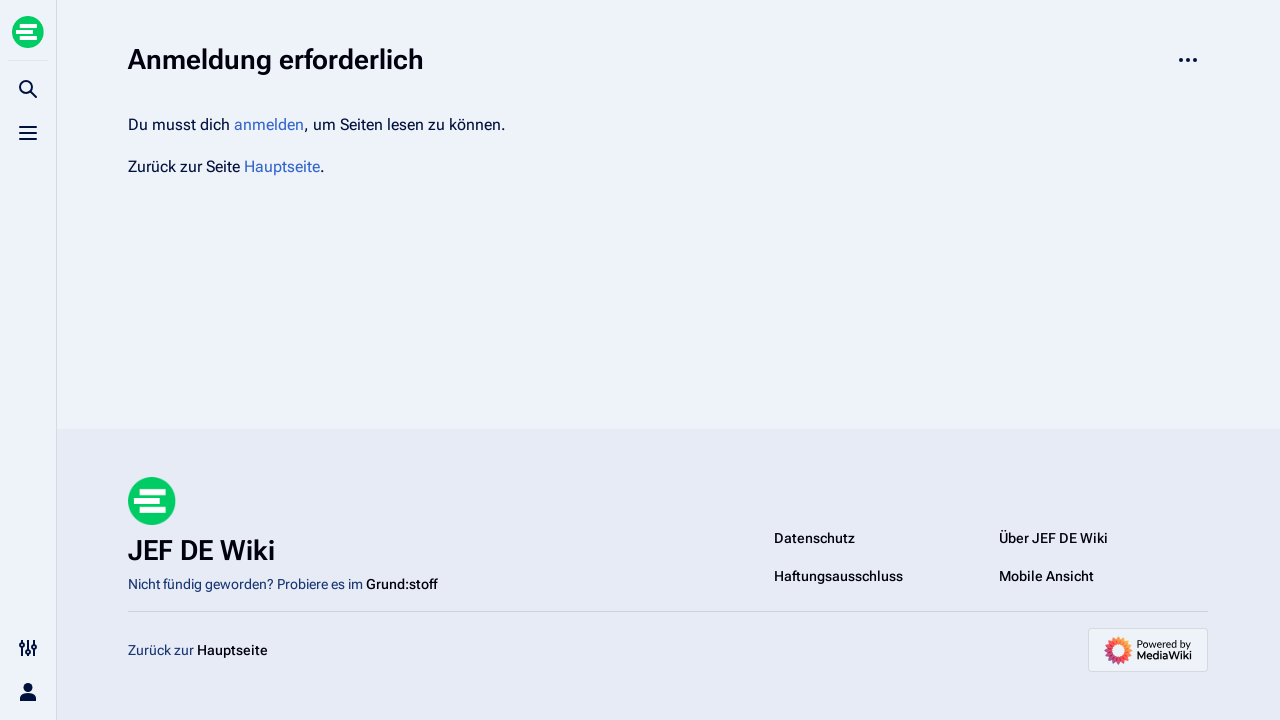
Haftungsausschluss (838, 576)
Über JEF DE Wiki (1053, 538)
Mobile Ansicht (1046, 576)
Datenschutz (814, 538)
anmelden (269, 124)
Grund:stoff (401, 584)
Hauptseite (282, 166)
